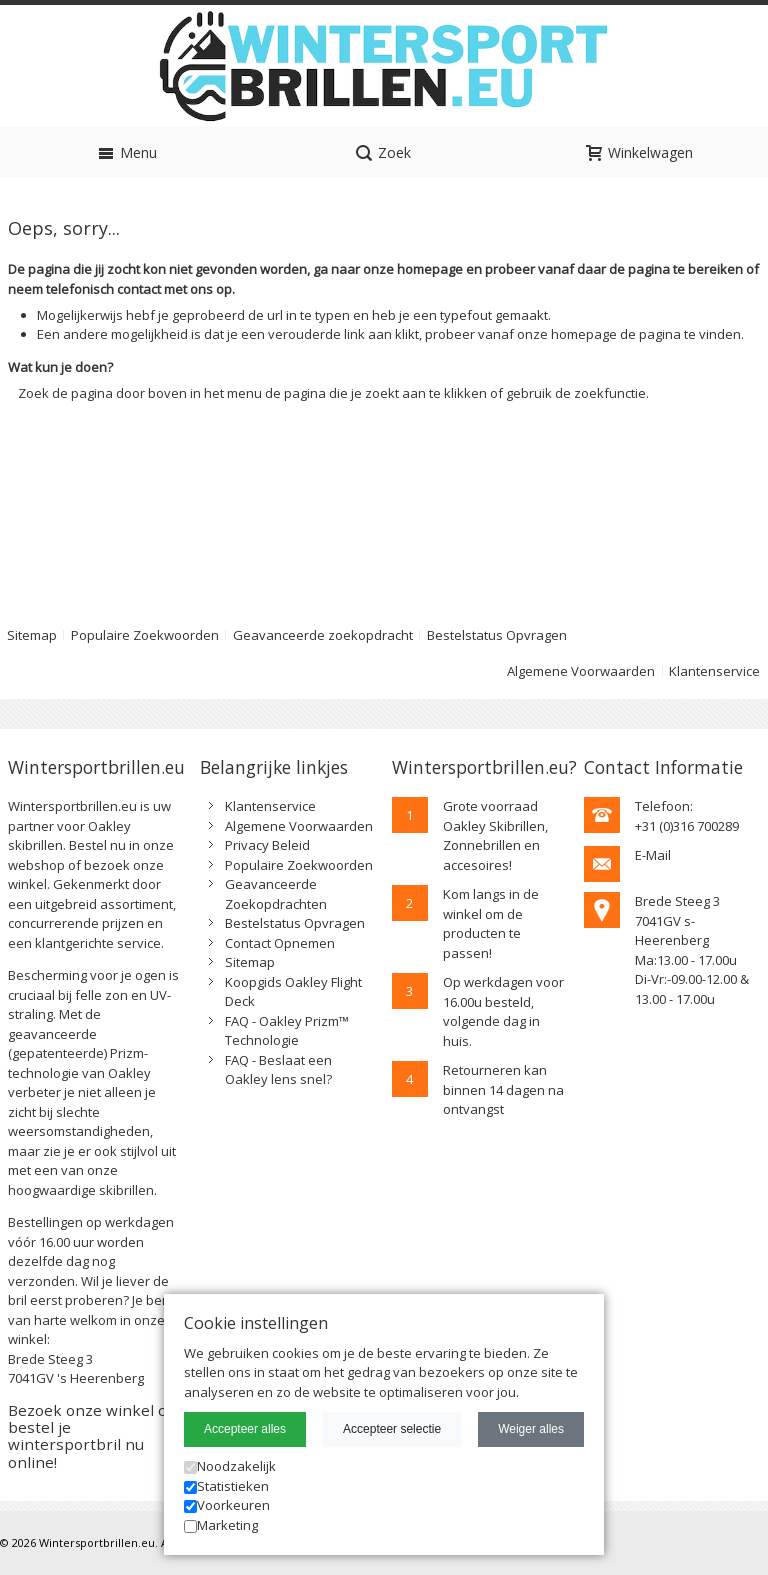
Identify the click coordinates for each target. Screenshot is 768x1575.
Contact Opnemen (280, 943)
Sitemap (250, 962)
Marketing (221, 1525)
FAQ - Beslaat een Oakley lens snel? (278, 1070)
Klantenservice (714, 671)
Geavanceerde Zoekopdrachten (276, 894)
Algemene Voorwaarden (581, 671)
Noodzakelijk (230, 1466)
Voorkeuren (227, 1505)
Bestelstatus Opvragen (497, 635)
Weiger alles (531, 1429)
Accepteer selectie (392, 1429)
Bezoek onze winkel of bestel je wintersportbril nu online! (90, 1436)
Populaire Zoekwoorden (145, 635)
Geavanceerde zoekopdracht (323, 635)
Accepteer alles (245, 1429)
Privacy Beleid (267, 845)
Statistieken (226, 1486)
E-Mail (653, 855)
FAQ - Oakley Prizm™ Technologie (287, 1031)
